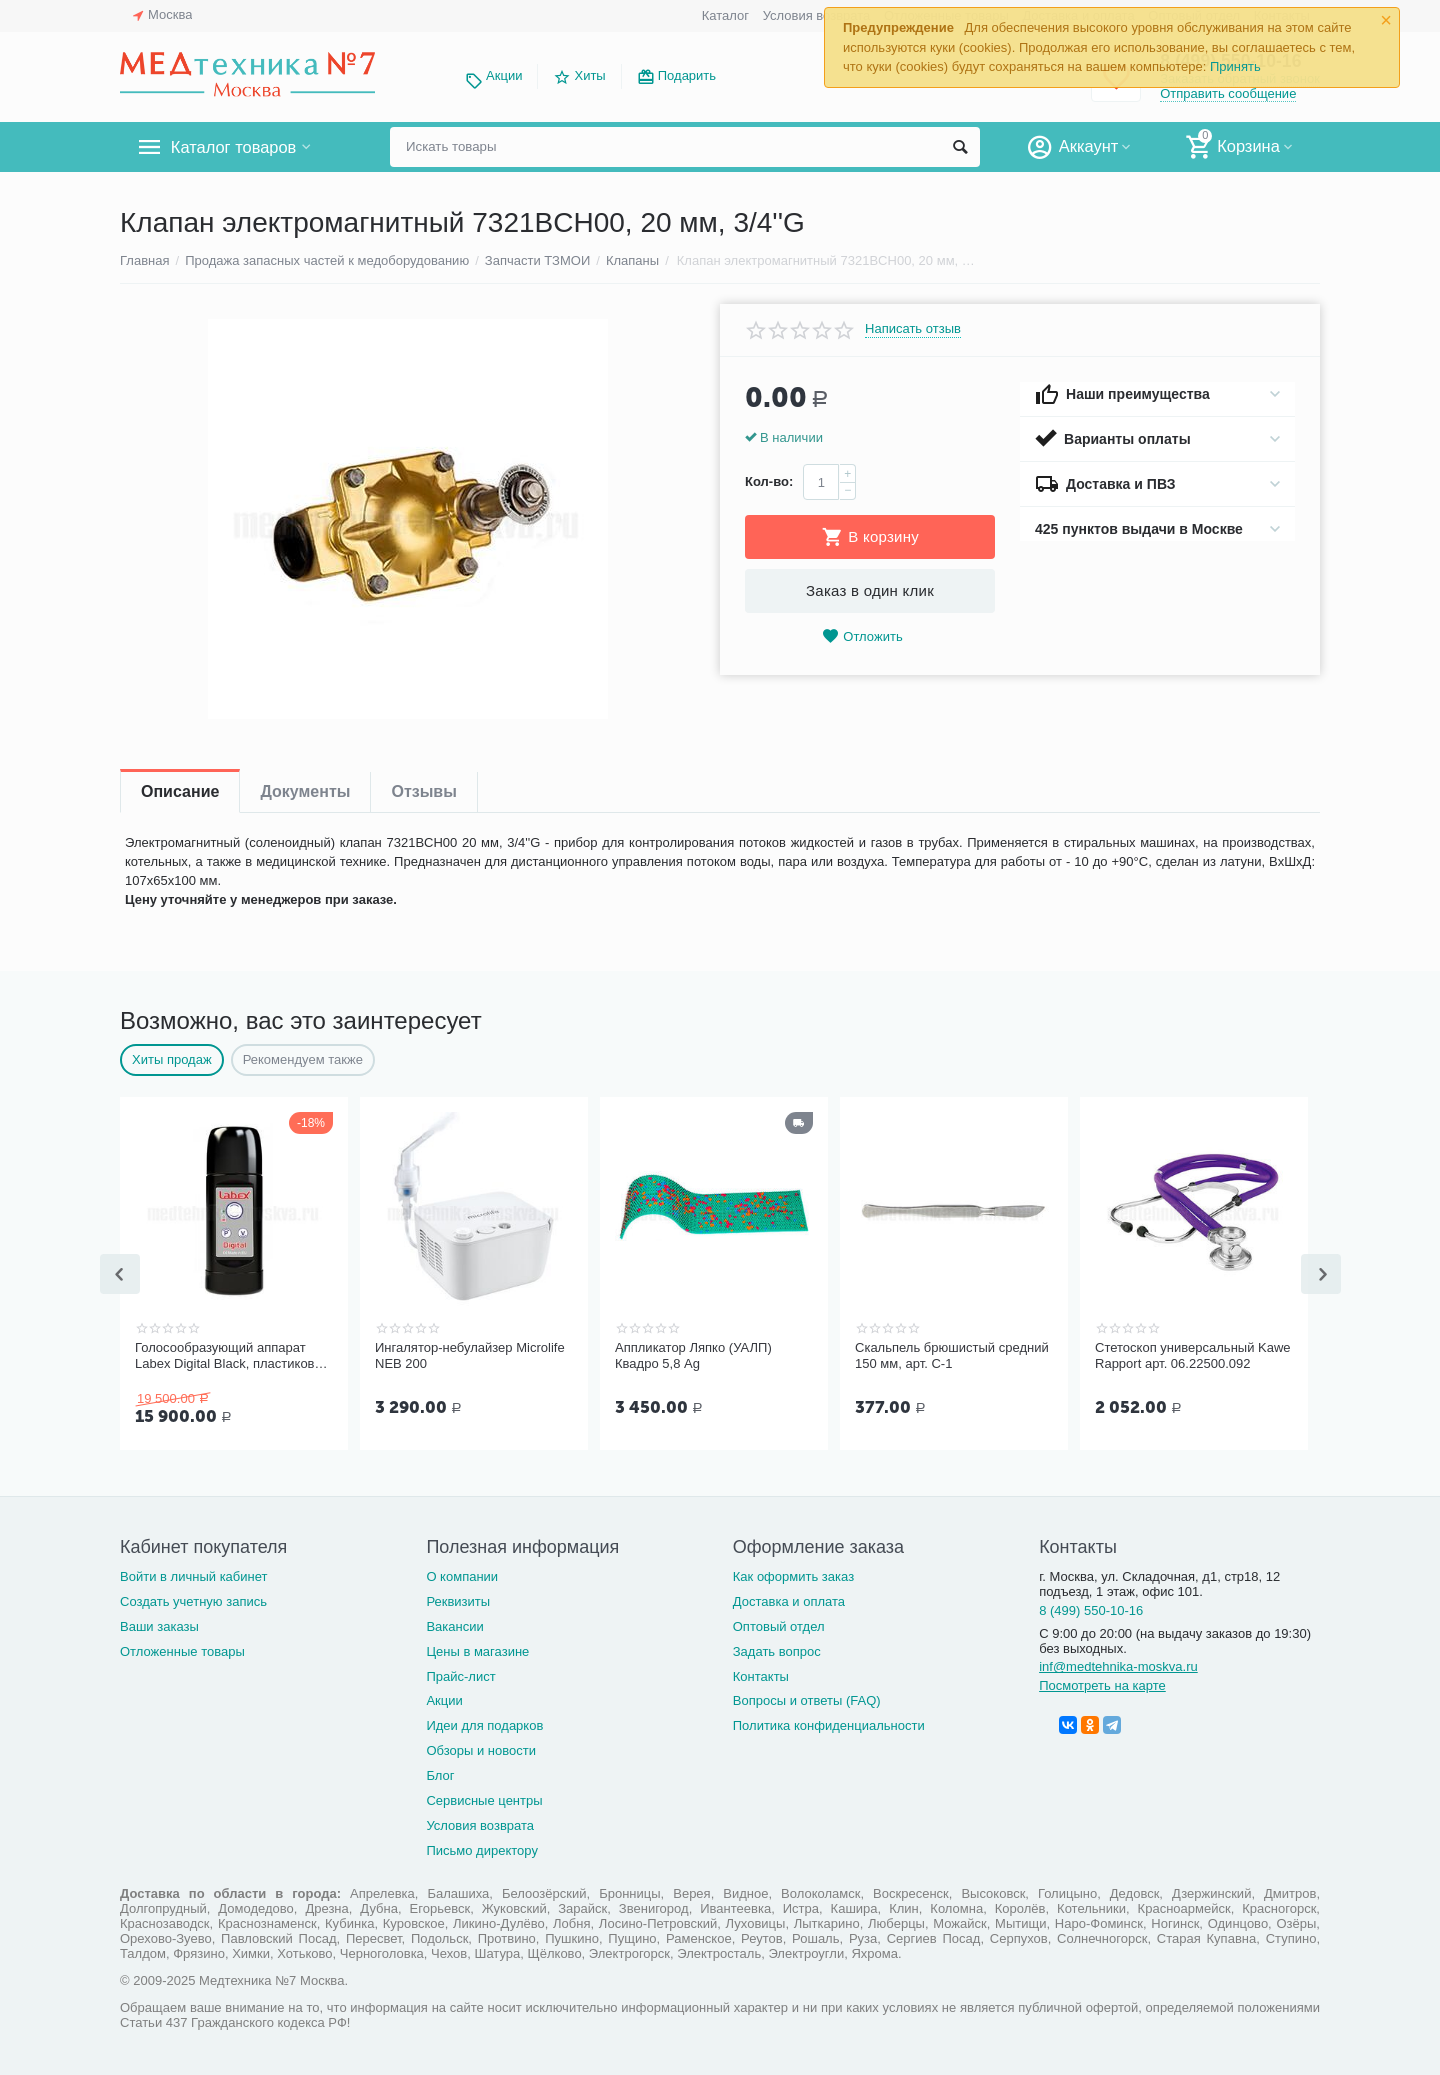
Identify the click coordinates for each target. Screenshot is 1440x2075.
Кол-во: (769, 481)
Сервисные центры (484, 1798)
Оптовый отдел (779, 1624)
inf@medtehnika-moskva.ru (1118, 1664)
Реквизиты (458, 1599)
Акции (504, 75)
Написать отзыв (913, 329)
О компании (462, 1574)
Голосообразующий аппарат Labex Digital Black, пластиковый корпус (233, 1356)
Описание (180, 791)
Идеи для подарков (484, 1723)
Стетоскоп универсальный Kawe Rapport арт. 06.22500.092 (1193, 1355)
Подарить (687, 75)
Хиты (589, 75)
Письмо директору (482, 1848)
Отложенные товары (182, 1649)
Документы (305, 791)
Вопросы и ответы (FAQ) (807, 1698)
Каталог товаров (238, 147)
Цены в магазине (477, 1649)
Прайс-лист (460, 1674)
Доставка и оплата (789, 1599)
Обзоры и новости (481, 1748)
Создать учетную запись (193, 1599)
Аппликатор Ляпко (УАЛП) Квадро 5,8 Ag (693, 1355)
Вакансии (454, 1624)
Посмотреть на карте (1102, 1683)
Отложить (862, 636)
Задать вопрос (777, 1649)
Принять (1235, 66)
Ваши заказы (159, 1624)
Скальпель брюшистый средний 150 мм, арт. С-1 (952, 1355)
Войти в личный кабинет (194, 1574)
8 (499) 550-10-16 (1091, 1608)
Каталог (725, 15)
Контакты (761, 1674)
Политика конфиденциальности (829, 1723)
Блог (440, 1773)
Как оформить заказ (793, 1574)
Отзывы (423, 791)
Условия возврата (817, 15)
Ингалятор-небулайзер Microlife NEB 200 (470, 1355)
